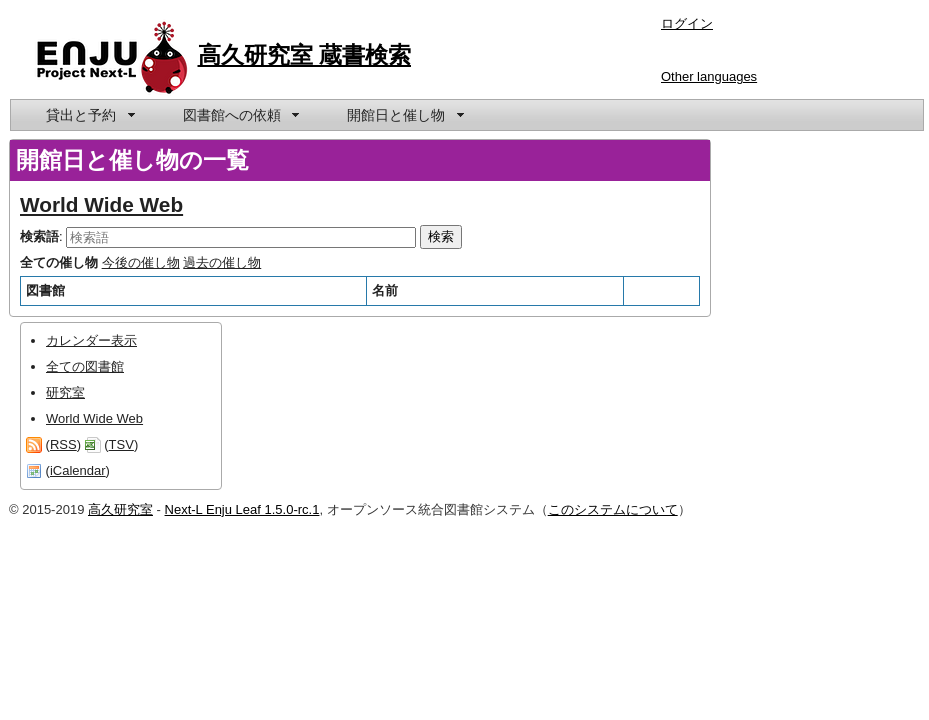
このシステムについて (613, 509)
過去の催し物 (222, 262)
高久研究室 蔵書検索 (305, 55)
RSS (63, 444)
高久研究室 (120, 509)
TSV (121, 444)
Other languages (709, 76)
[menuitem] (89, 115)
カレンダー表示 (91, 340)
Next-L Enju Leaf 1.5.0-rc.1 (242, 509)
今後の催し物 (141, 262)
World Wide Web (101, 204)
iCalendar (78, 470)
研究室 (65, 392)
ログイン (687, 23)
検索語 (39, 236)
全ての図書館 (85, 366)
